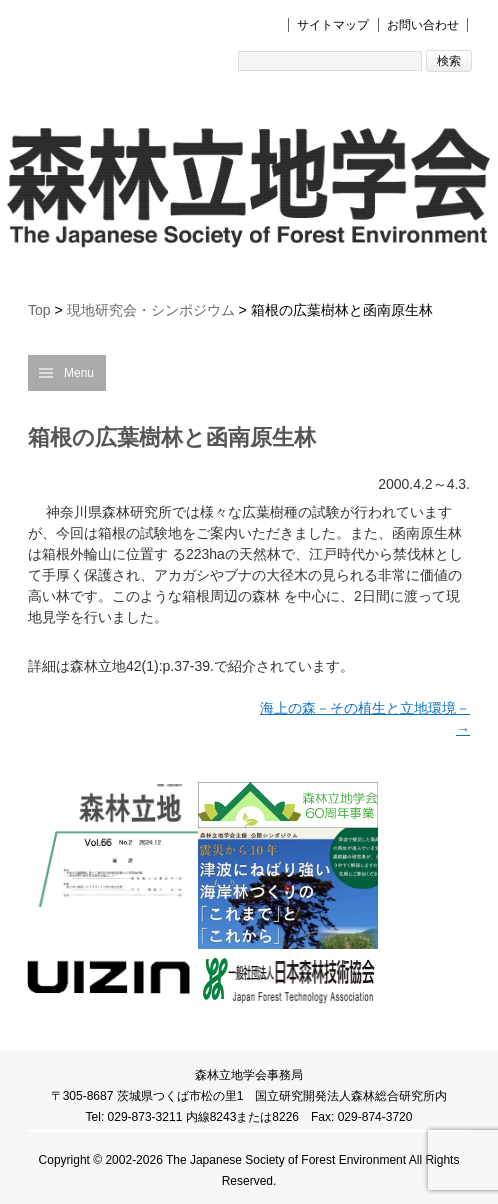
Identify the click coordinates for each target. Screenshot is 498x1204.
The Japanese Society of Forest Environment (286, 1160)
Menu (79, 373)
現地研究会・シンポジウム (151, 310)
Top (39, 310)
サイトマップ (333, 25)
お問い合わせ (423, 25)
